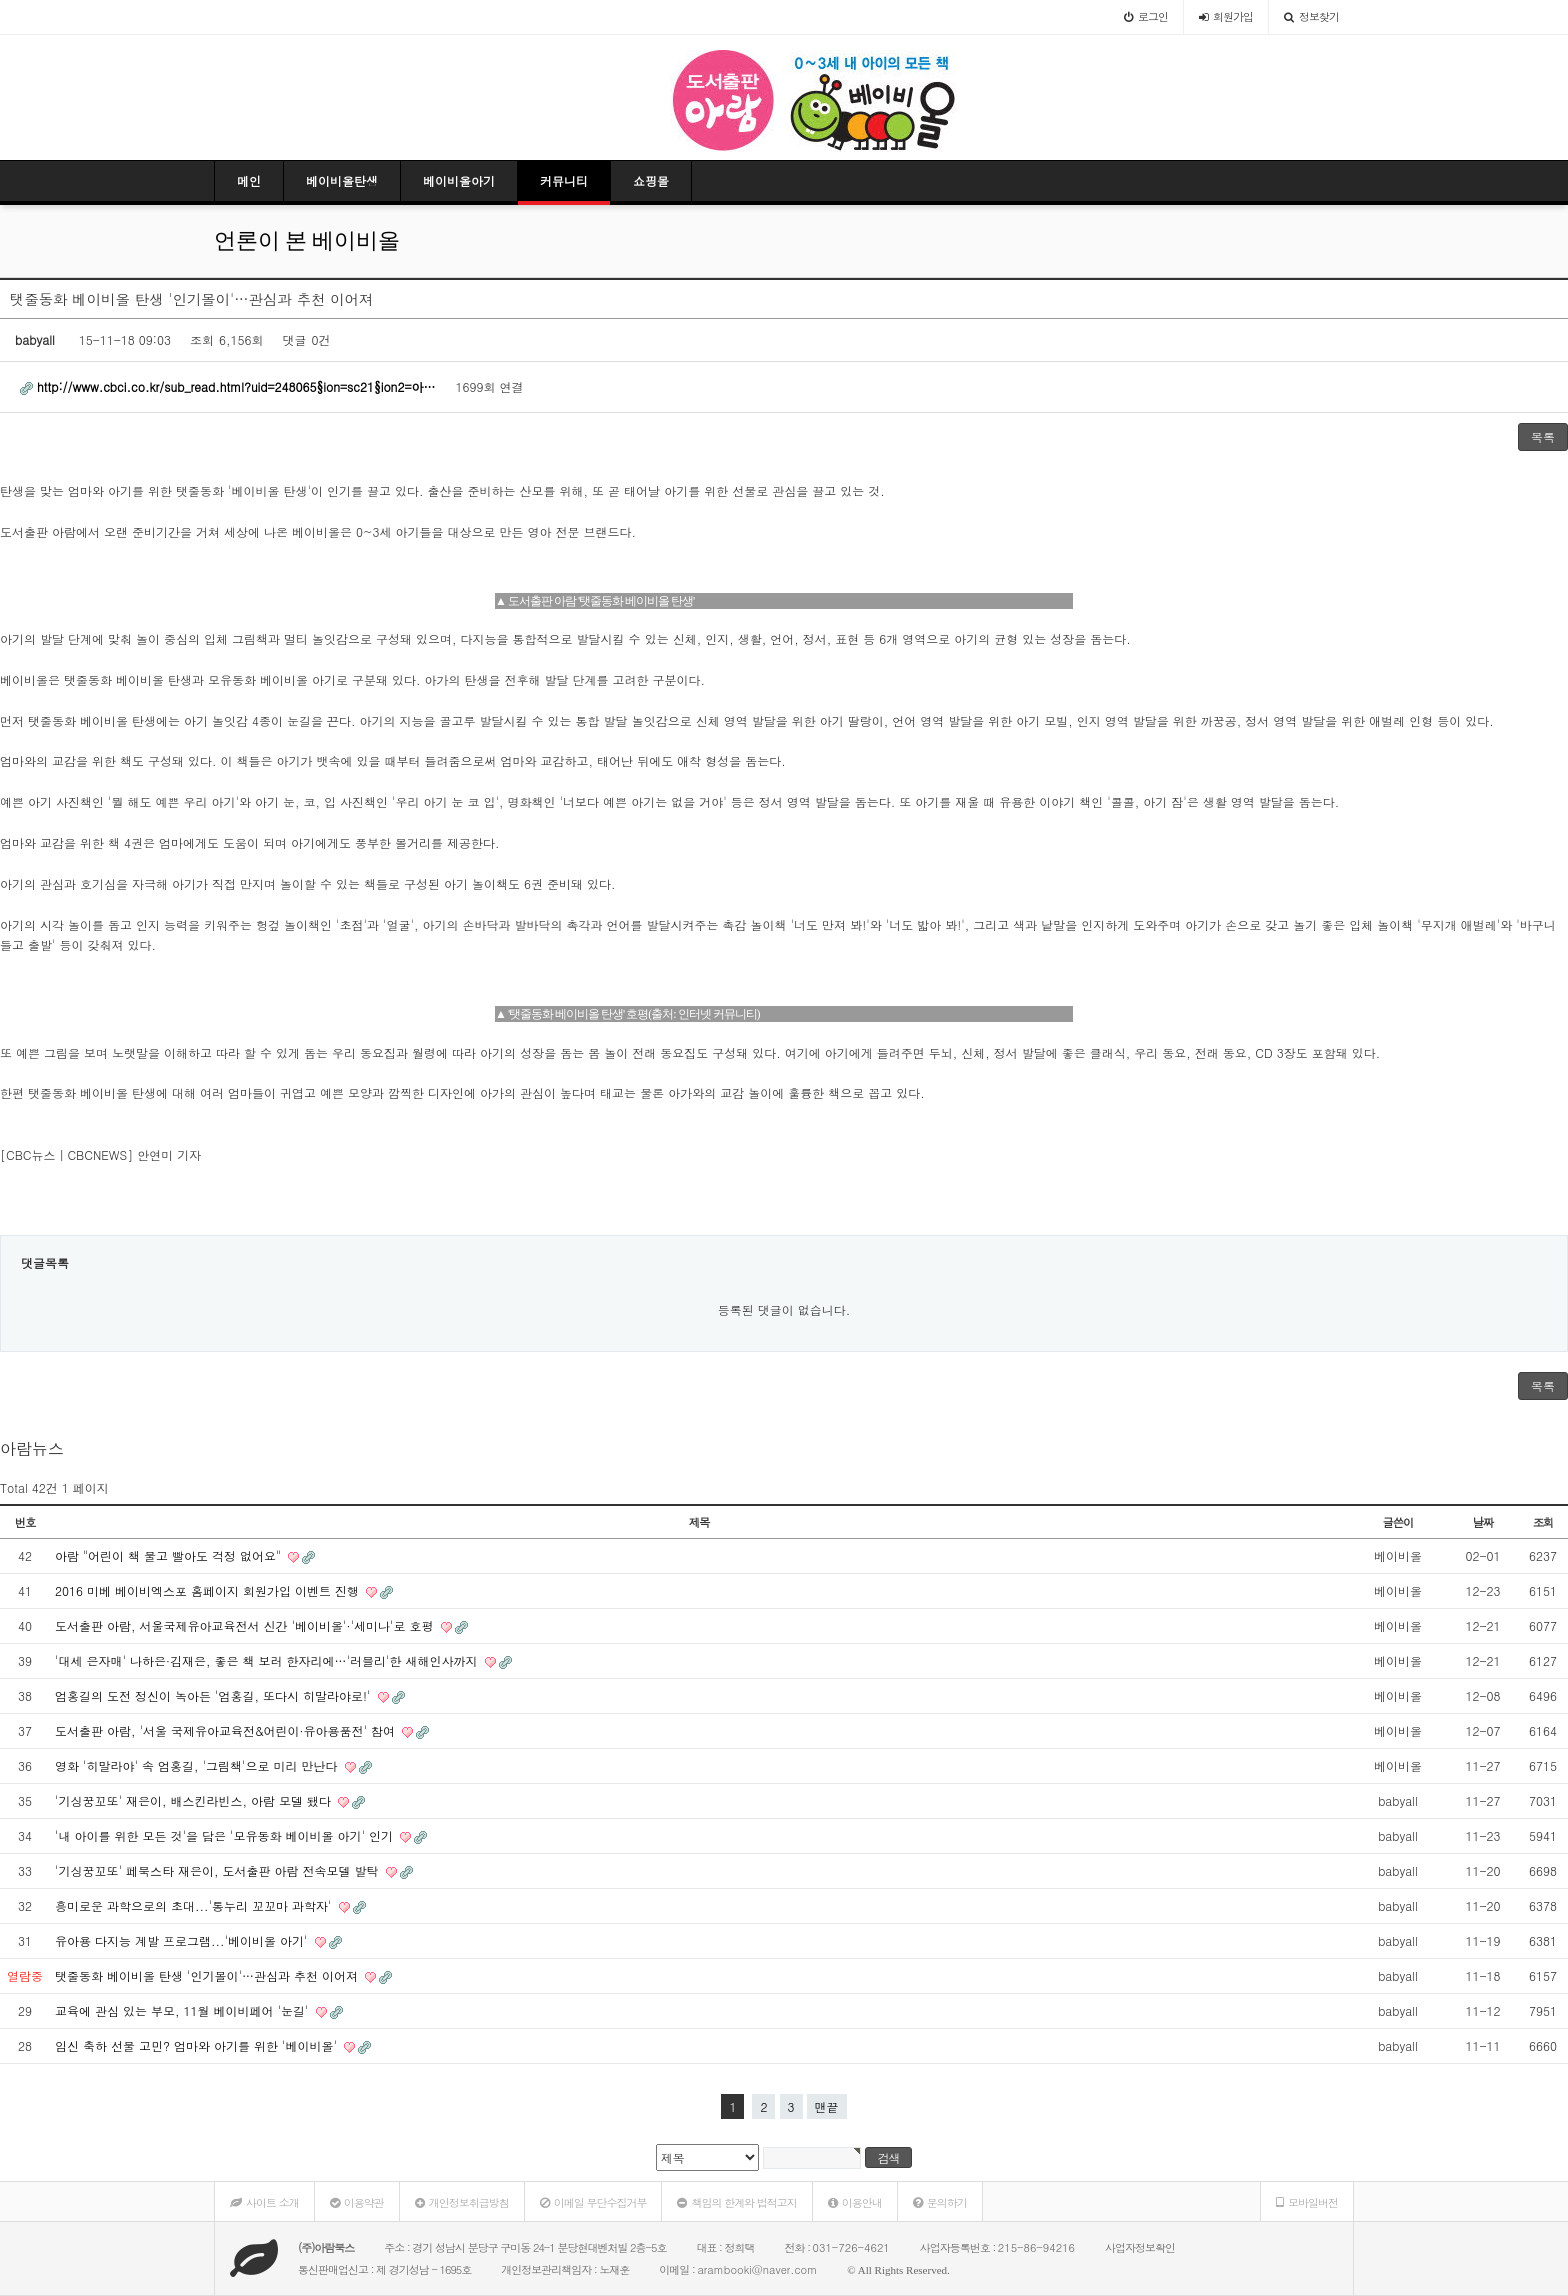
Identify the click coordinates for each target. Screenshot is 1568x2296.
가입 (1226, 16)
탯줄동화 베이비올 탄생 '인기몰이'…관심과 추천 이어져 (208, 1975)
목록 (1543, 436)
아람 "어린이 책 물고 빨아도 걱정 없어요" (170, 1555)
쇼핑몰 (651, 180)
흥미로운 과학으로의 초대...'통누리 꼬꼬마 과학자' (195, 1905)
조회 (1543, 1522)
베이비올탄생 (342, 180)
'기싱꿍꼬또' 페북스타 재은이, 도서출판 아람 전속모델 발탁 (219, 1870)
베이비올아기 (459, 180)
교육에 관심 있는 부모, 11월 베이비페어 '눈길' (184, 2010)
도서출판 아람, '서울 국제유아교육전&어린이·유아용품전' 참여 (227, 1730)
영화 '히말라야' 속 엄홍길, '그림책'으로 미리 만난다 (198, 1765)
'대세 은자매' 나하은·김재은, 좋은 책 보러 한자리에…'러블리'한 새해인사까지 (268, 1660)
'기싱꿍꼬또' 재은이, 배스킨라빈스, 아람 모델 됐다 (195, 1800)
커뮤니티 (564, 180)
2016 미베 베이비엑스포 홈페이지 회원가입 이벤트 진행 (209, 1590)
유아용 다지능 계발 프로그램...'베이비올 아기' (183, 1940)
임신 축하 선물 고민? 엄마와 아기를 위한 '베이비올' (198, 2045)
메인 (249, 180)
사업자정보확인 (1140, 2247)
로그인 (1146, 16)
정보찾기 (1311, 16)
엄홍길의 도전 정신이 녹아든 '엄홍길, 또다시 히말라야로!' (215, 1695)
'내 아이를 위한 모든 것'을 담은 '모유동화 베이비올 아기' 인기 (226, 1835)
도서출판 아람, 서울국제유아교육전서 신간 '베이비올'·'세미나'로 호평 (246, 1625)
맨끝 (827, 2106)
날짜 (1483, 1522)
